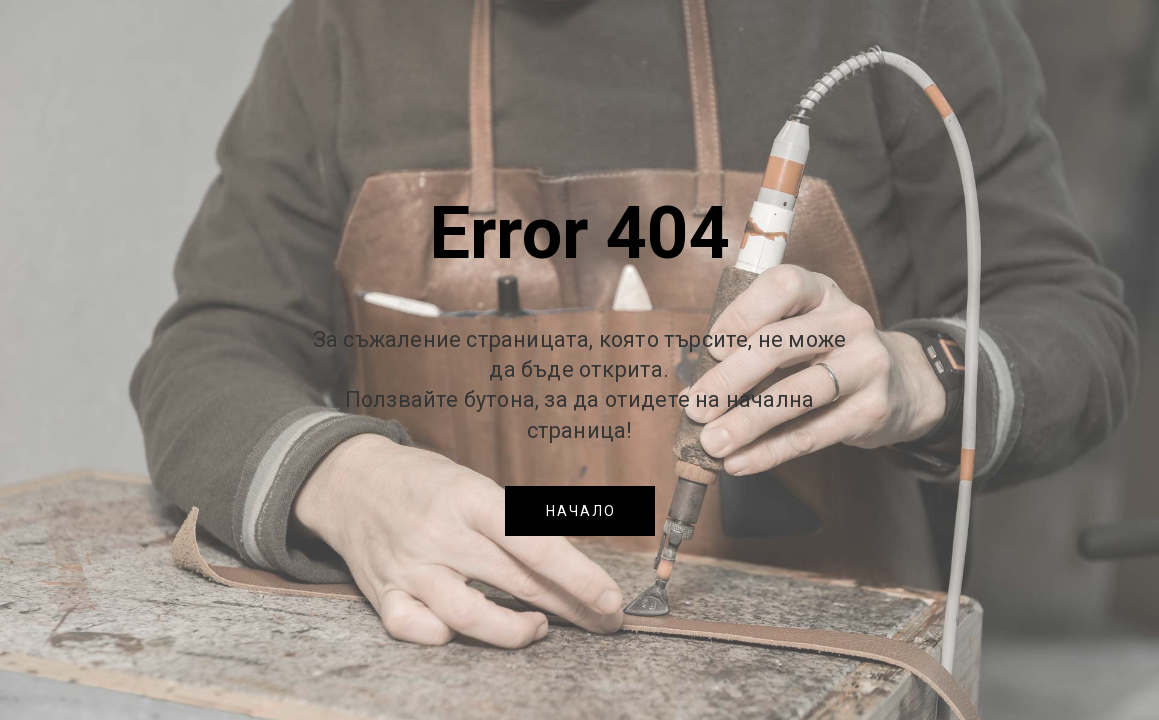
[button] (580, 511)
